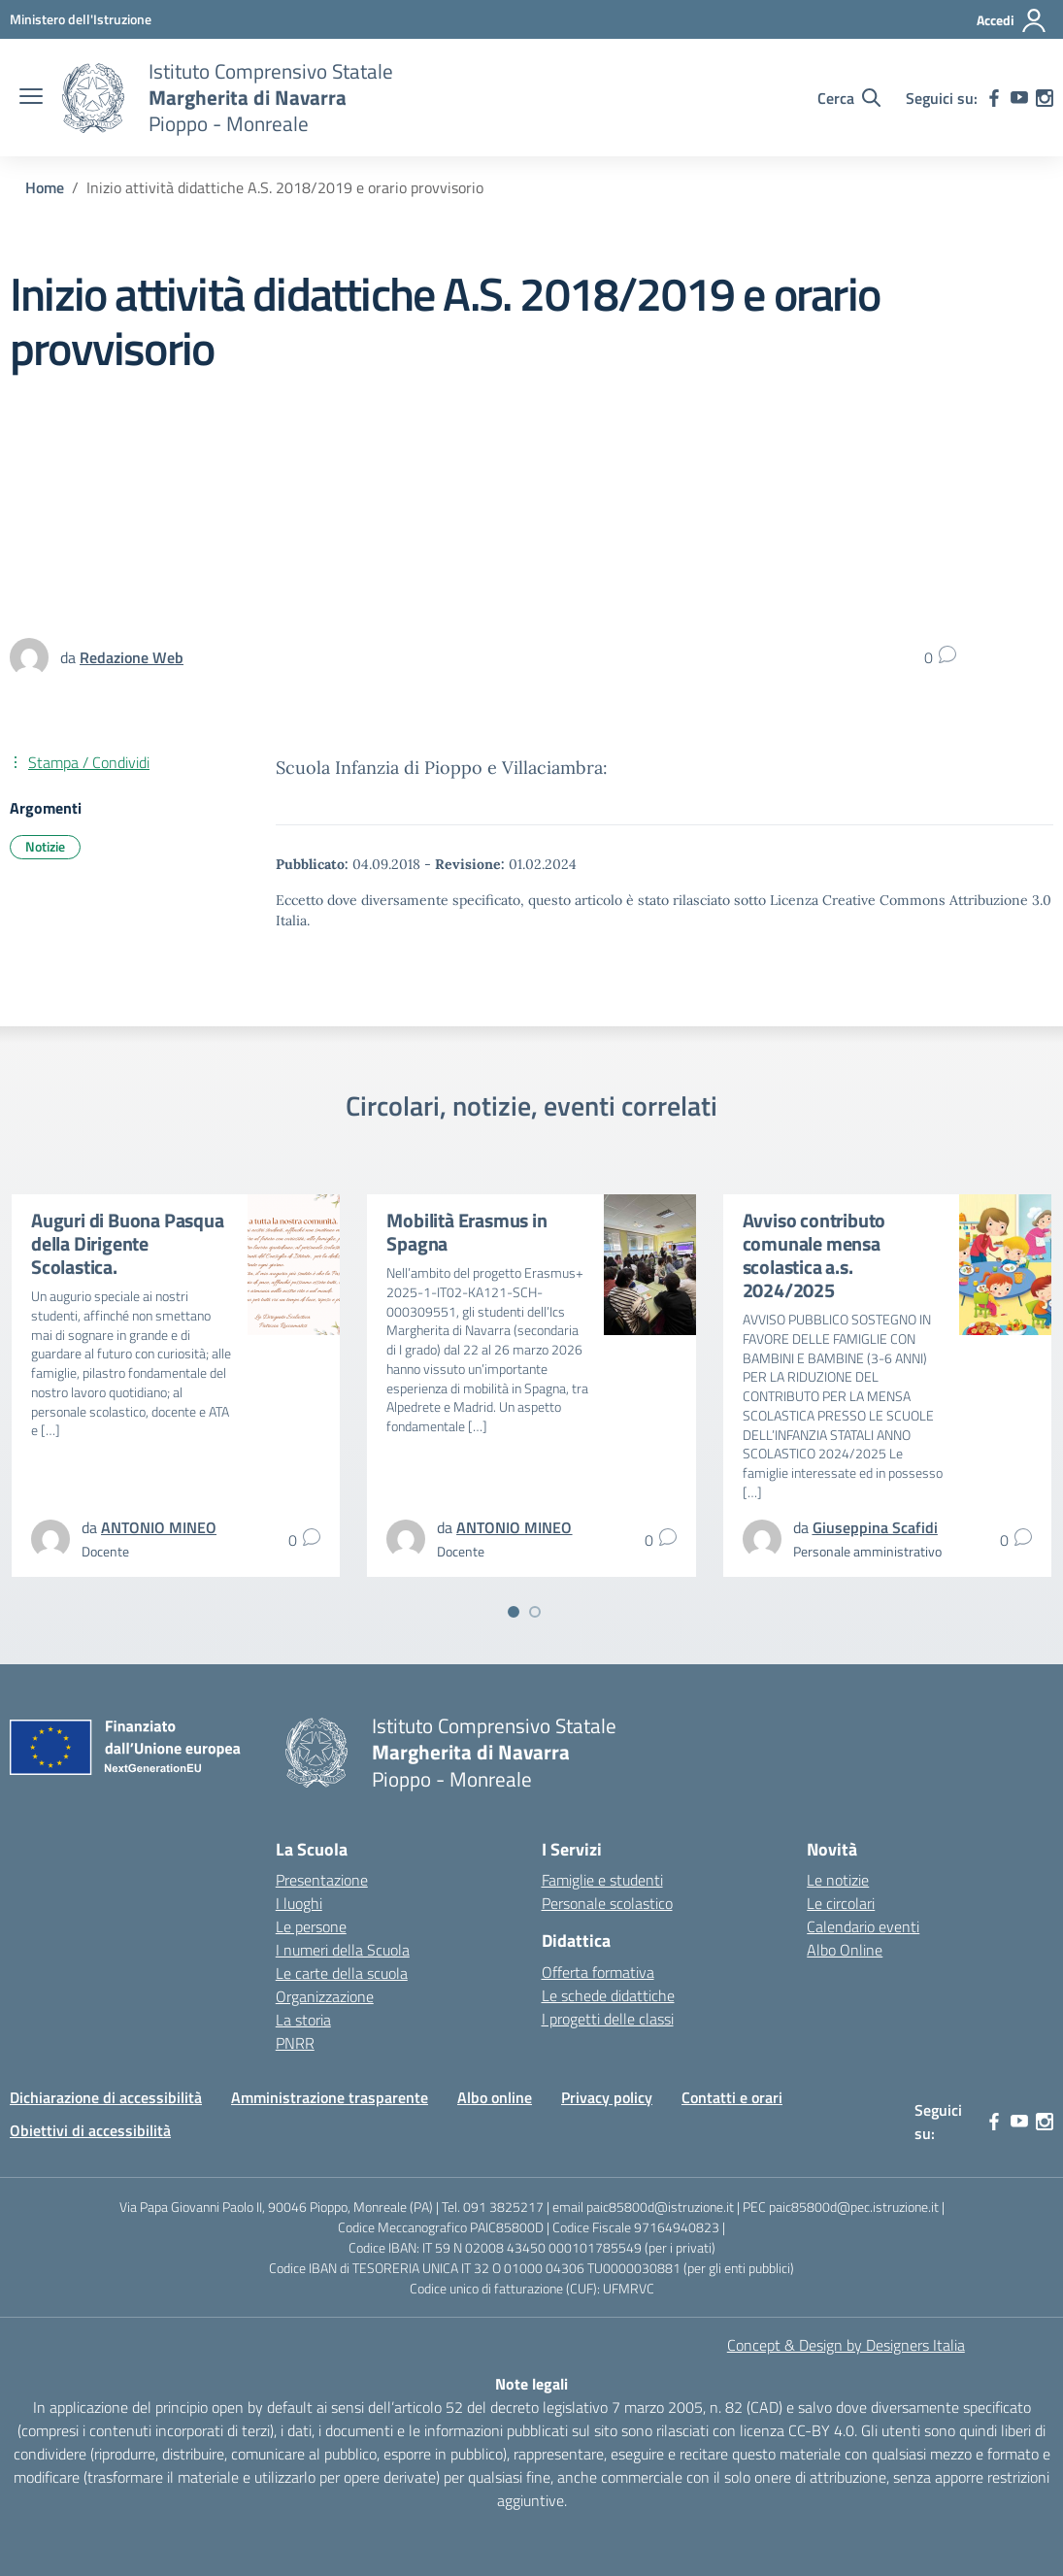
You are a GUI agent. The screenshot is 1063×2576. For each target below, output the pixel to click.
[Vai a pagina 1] (513, 1612)
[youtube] (1019, 98)
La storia (303, 2019)
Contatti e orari (731, 2097)
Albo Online (844, 1949)
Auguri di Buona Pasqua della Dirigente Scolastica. (127, 1243)
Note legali (531, 2383)
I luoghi (299, 1903)
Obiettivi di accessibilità (90, 2130)
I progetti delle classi (608, 2018)
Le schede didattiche (608, 1995)
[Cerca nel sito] (849, 98)
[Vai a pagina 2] (535, 1612)
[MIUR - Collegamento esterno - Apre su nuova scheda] (80, 19)
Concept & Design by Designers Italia (846, 2345)
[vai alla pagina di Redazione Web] (131, 657)
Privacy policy (606, 2097)
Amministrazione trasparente (329, 2097)
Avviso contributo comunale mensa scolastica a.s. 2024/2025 (814, 1255)
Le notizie (838, 1879)
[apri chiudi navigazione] (31, 98)
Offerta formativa (598, 1972)
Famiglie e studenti (602, 1879)
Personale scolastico (607, 1903)
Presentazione (322, 1879)
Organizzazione (325, 1996)
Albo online (494, 2097)
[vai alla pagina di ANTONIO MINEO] (158, 1527)
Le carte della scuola (342, 1973)
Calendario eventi (863, 1926)
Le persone (311, 1926)
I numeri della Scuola (343, 1949)
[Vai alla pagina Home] (44, 187)
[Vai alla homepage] (93, 98)
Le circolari (841, 1903)
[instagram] (1044, 98)
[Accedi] (1012, 20)
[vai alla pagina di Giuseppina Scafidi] (875, 1527)
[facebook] (994, 98)
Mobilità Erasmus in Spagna (466, 1231)
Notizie (45, 846)
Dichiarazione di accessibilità (106, 2097)
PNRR (295, 2043)
